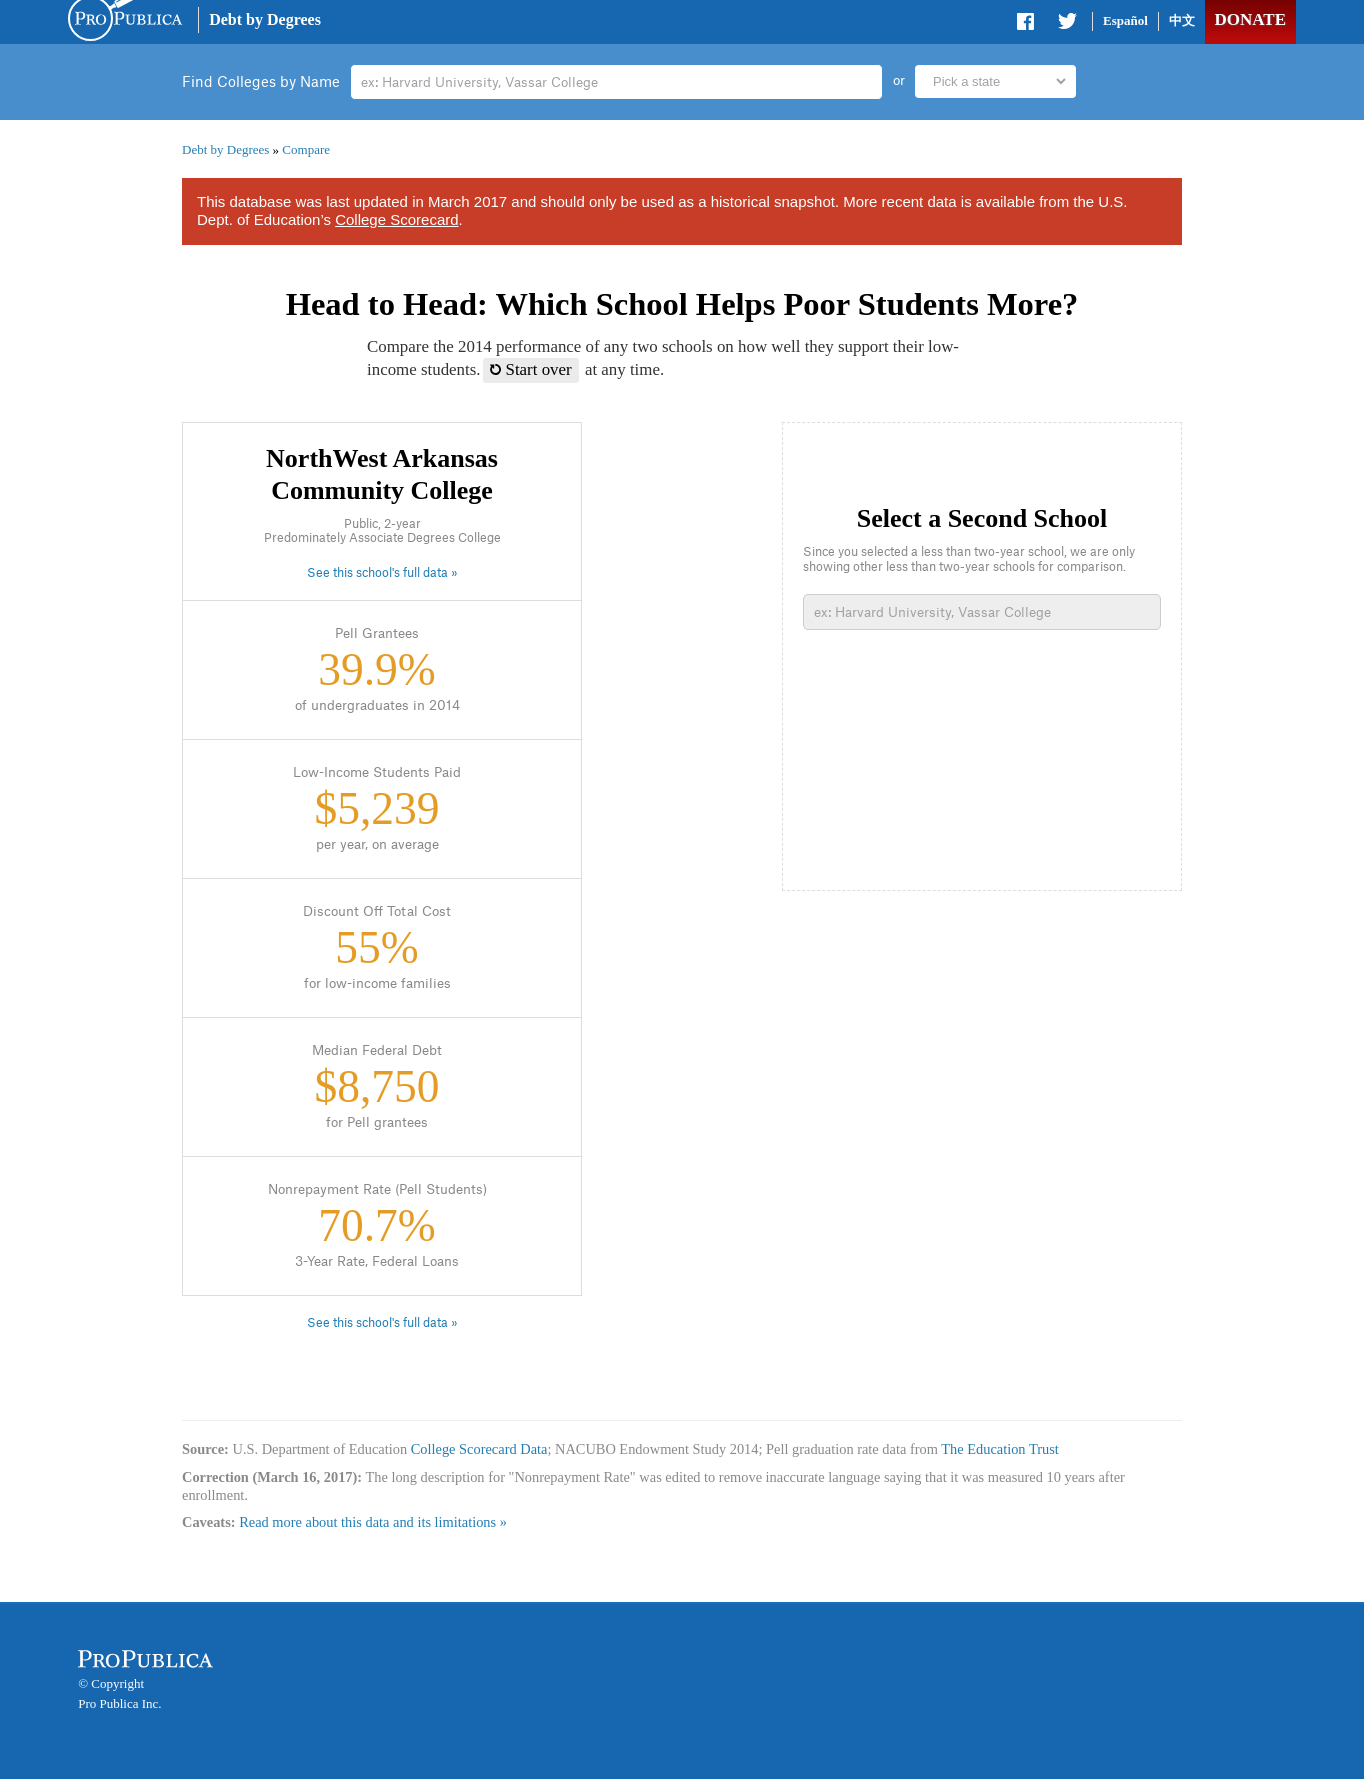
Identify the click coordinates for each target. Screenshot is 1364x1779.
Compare (306, 149)
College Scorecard (396, 219)
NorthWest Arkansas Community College (382, 474)
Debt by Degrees (265, 19)
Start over (531, 369)
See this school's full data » (382, 573)
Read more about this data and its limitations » (373, 1522)
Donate (1250, 19)
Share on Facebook (1027, 25)
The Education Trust (1000, 1449)
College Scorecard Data (479, 1449)
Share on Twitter (1067, 25)
